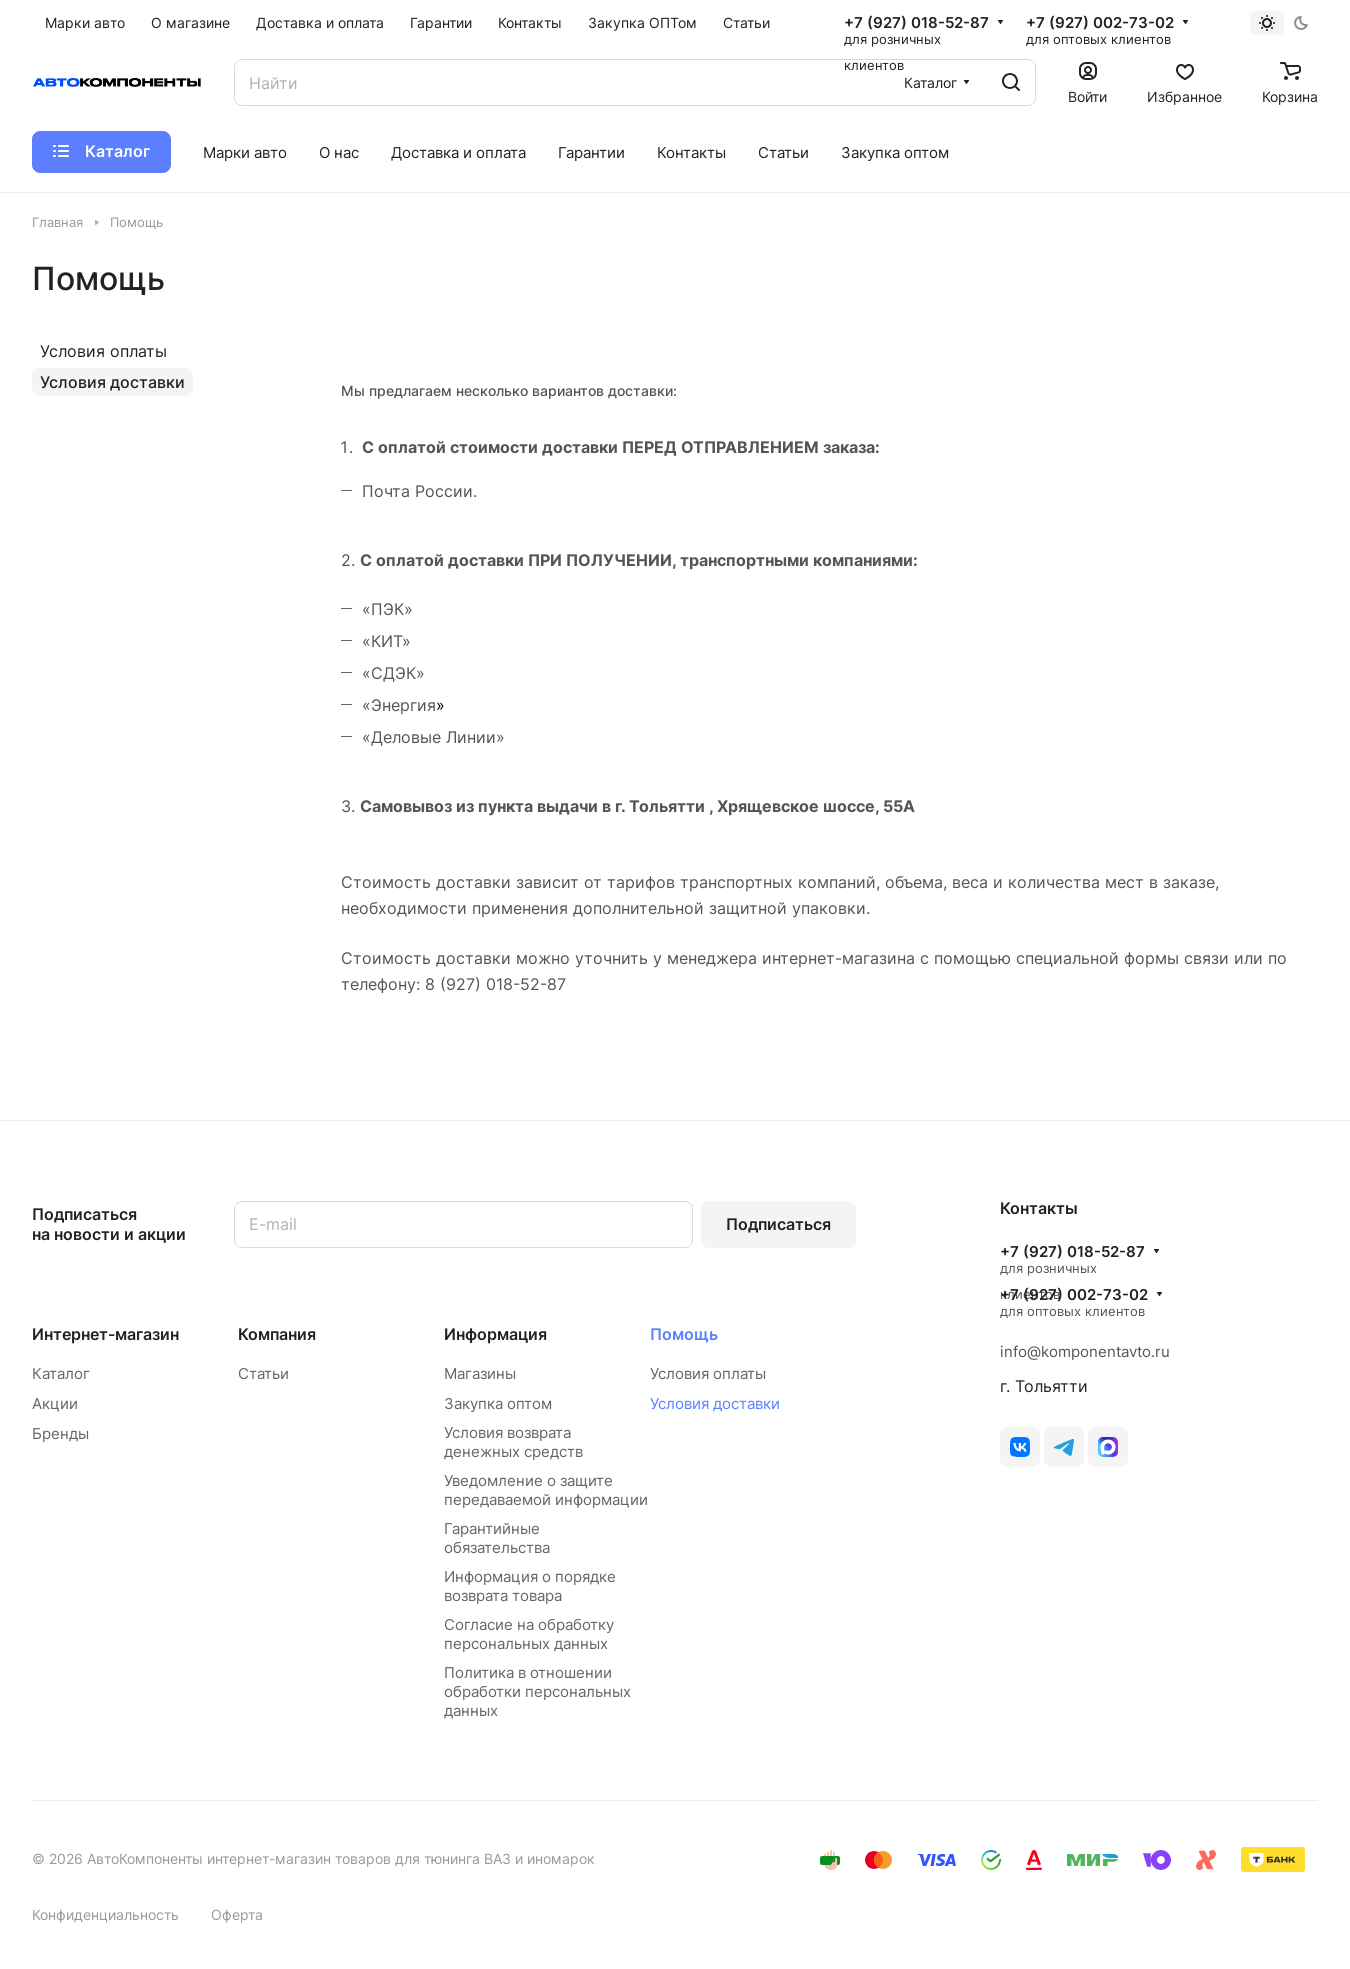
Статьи (263, 1373)
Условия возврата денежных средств (513, 1442)
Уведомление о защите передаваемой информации (546, 1490)
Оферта (237, 1914)
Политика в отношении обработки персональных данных (537, 1691)
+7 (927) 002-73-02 (1100, 23)
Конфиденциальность (105, 1914)
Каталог (61, 1373)
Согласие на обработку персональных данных (529, 1634)
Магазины (480, 1373)
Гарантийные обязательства (497, 1538)
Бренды (60, 1433)
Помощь (684, 1334)
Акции (55, 1403)
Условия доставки (112, 382)
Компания (277, 1334)
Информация (495, 1334)
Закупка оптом (498, 1403)
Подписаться (778, 1224)
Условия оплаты (103, 351)
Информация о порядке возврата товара (530, 1586)
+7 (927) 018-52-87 (916, 23)
